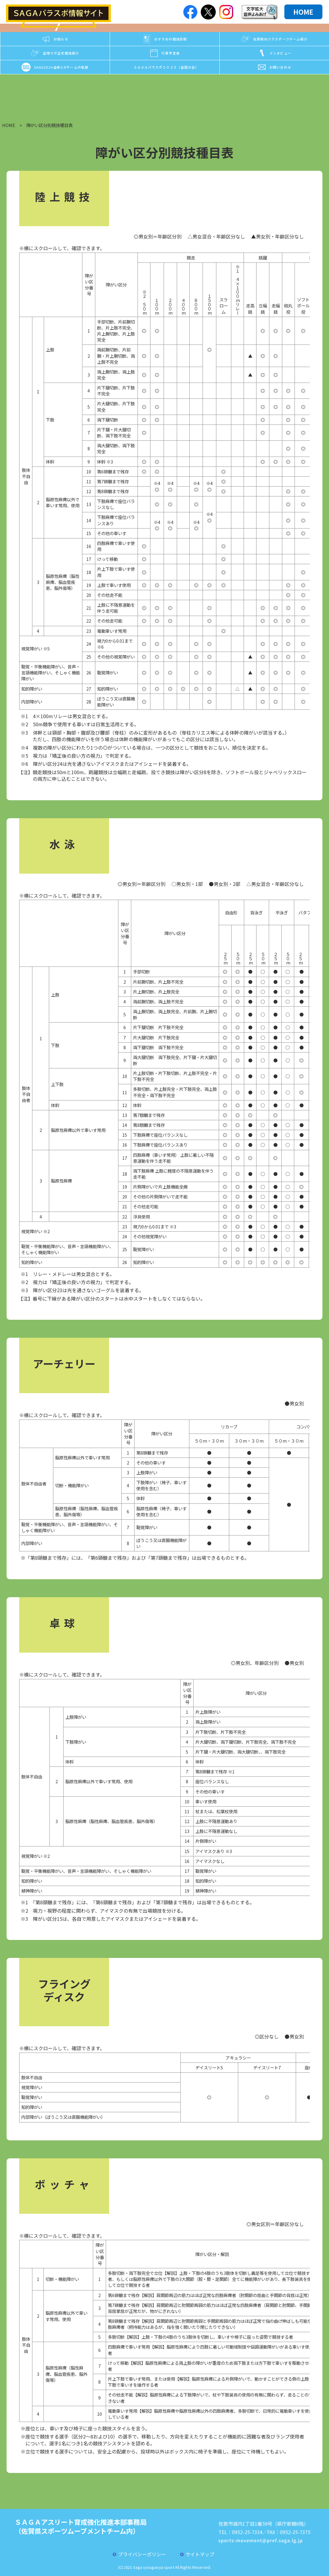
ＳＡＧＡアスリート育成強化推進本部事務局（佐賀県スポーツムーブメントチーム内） (81, 2526)
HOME (303, 11)
